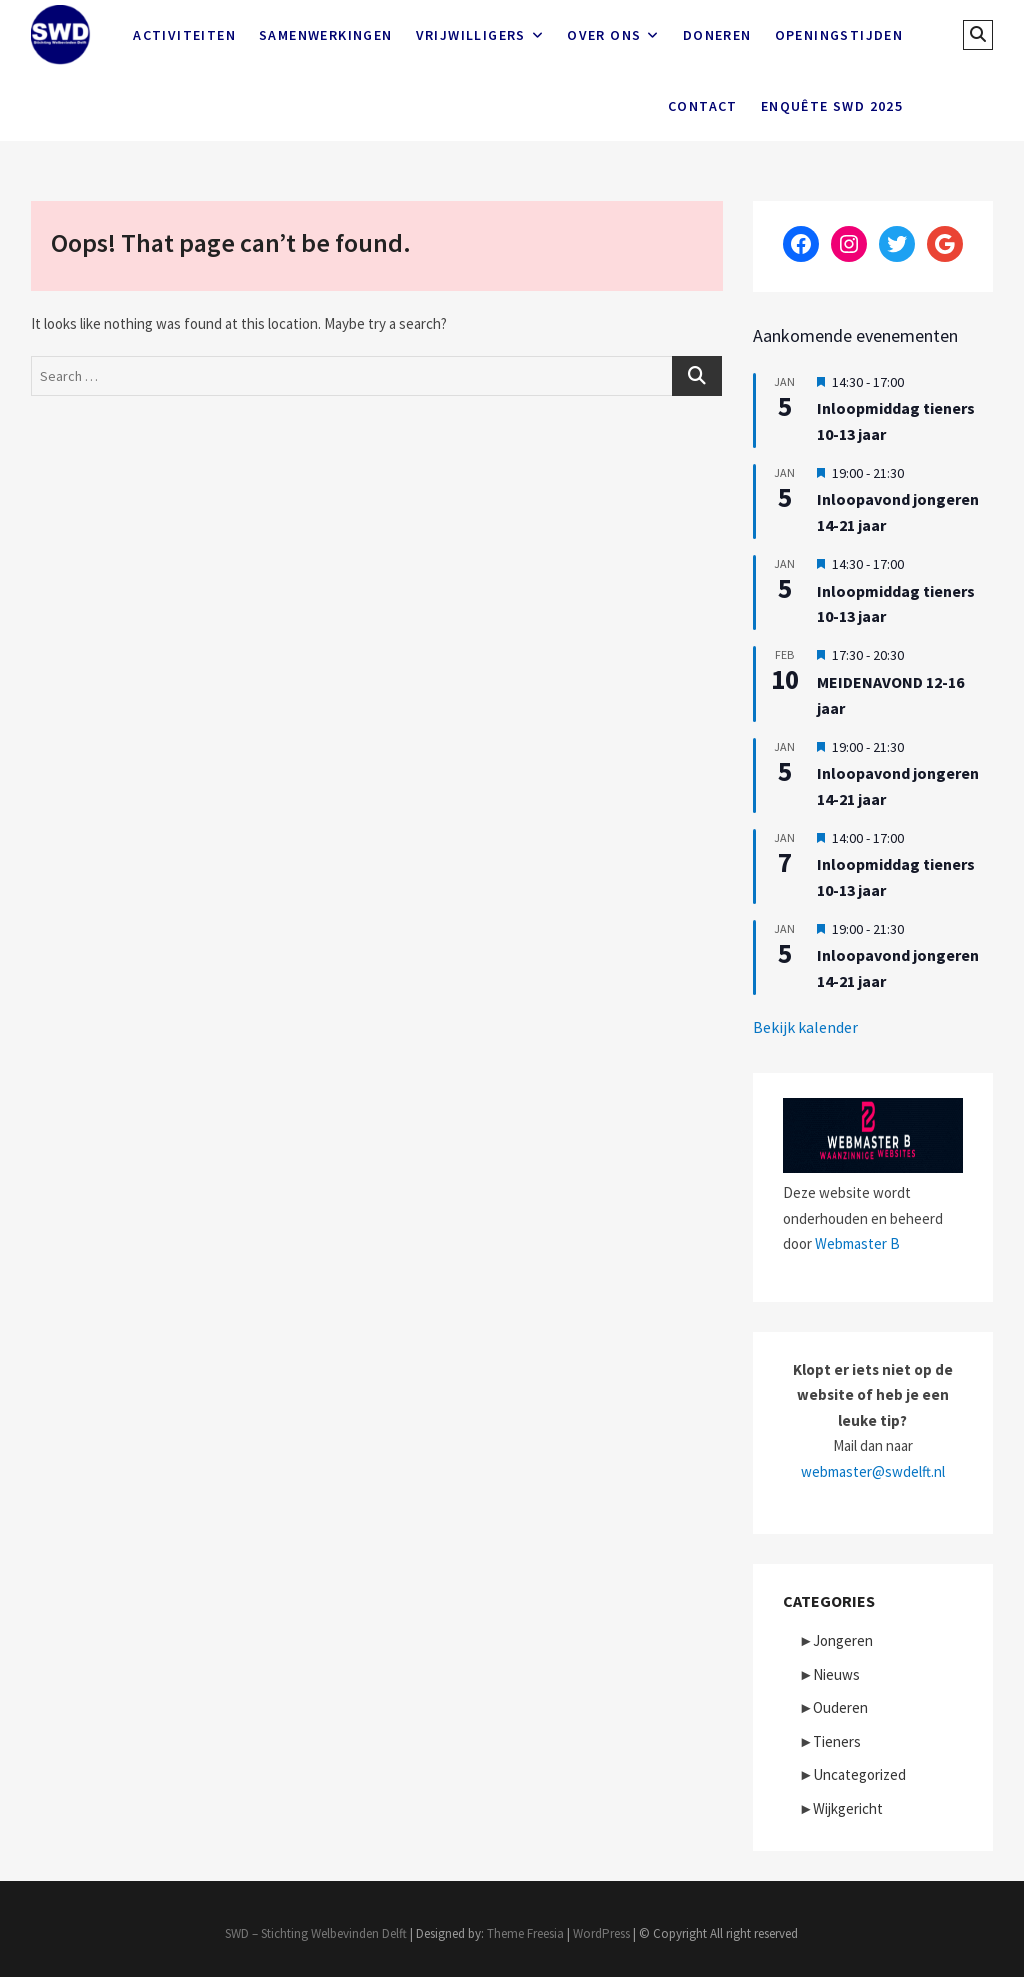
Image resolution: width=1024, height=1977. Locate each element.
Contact (703, 106)
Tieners (837, 1741)
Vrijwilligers (471, 35)
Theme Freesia (525, 1933)
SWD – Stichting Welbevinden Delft (316, 1933)
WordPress (601, 1933)
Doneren (717, 35)
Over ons (604, 35)
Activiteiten (184, 35)
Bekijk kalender (805, 1027)
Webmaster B (857, 1243)
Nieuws (836, 1674)
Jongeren (843, 1640)
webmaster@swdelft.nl (873, 1471)
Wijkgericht (848, 1808)
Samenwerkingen (326, 35)
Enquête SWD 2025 (832, 106)
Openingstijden (839, 35)
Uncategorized (859, 1774)
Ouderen (840, 1707)
